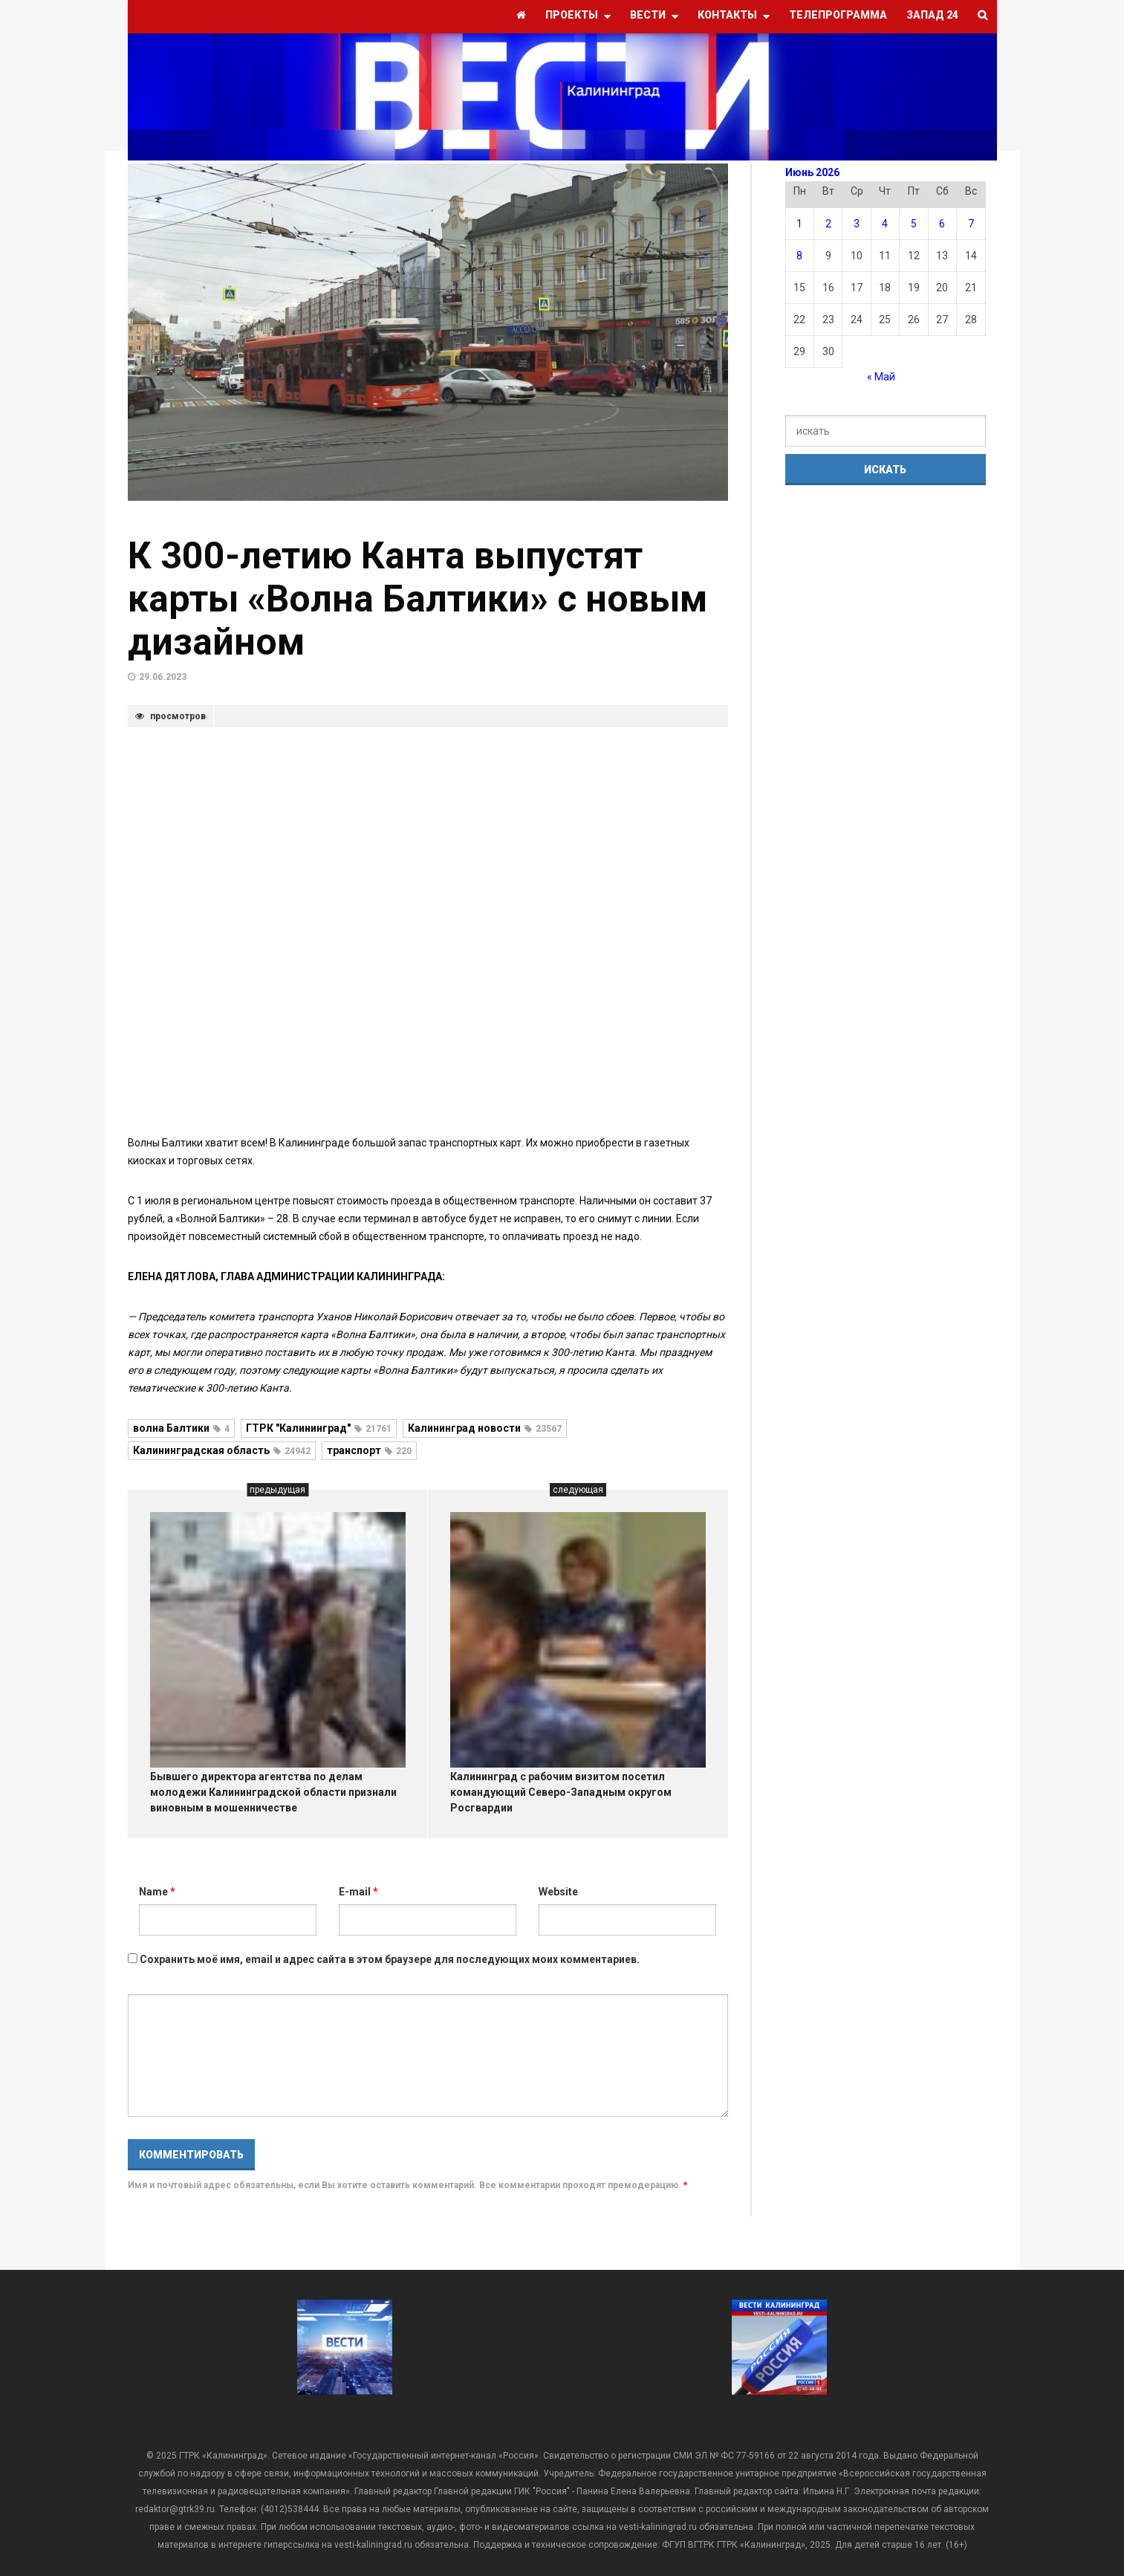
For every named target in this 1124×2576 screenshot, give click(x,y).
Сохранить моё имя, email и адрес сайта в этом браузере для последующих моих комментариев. (390, 1959)
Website (558, 1892)
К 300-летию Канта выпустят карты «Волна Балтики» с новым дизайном (417, 599)
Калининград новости (485, 1428)
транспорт (369, 1450)
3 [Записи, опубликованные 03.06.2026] (857, 224)
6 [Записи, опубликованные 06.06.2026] (942, 224)
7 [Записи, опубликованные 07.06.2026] (971, 224)
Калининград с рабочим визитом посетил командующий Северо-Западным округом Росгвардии (561, 1792)
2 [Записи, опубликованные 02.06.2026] (828, 224)
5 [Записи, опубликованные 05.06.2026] (914, 224)
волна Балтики (181, 1428)
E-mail (358, 1892)
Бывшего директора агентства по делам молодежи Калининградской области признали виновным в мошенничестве (273, 1792)
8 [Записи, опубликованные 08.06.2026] (799, 256)
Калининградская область (222, 1450)
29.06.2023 (162, 677)
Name (157, 1892)
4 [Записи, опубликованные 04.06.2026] (885, 224)
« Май (881, 377)
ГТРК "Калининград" (319, 1428)
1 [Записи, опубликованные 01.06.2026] (799, 224)
